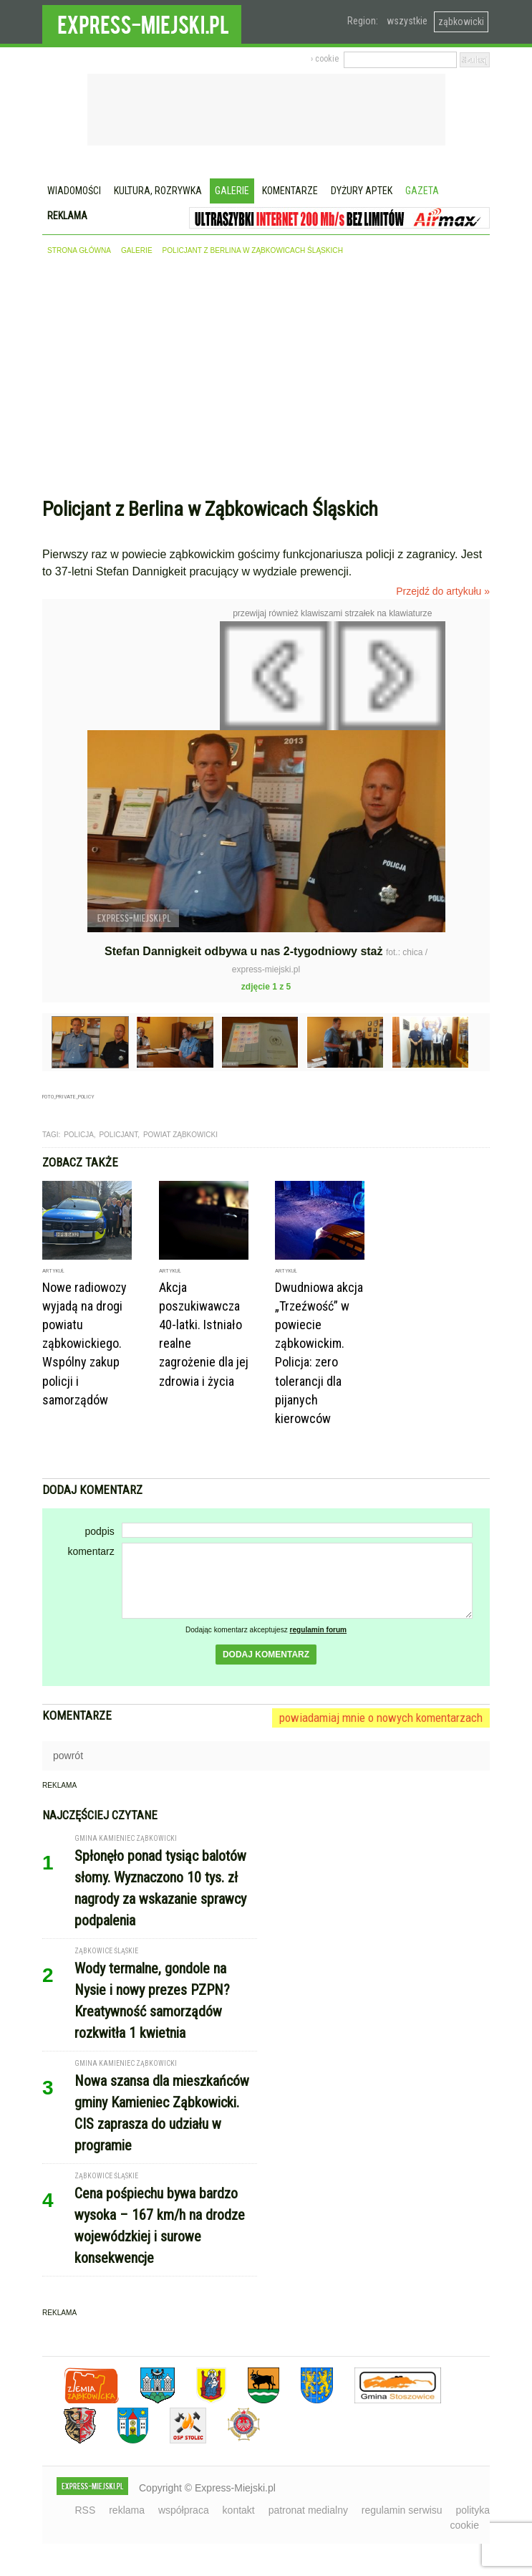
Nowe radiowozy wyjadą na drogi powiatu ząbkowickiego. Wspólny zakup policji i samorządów (84, 1343)
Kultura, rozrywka (158, 190)
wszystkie (407, 21)
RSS (85, 2510)
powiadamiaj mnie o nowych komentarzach (381, 1717)
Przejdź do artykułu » (443, 591)
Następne (475, 724)
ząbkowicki (461, 21)
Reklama (67, 215)
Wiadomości (74, 190)
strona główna (79, 250)
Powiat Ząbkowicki (180, 1135)
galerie (137, 250)
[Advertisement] (266, 379)
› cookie (325, 59)
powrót (68, 1755)
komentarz (90, 1551)
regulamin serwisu (402, 2510)
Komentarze (290, 190)
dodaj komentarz (266, 1654)
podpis (99, 1531)
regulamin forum (318, 1630)
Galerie (232, 190)
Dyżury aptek (361, 190)
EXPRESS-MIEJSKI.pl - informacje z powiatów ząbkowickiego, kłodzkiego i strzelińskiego (141, 22)
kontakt (239, 2510)
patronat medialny (308, 2510)
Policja (79, 1135)
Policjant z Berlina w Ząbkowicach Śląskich (253, 250)
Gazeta (422, 190)
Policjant (118, 1135)
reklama (127, 2510)
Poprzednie (72, 760)
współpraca (183, 2510)
